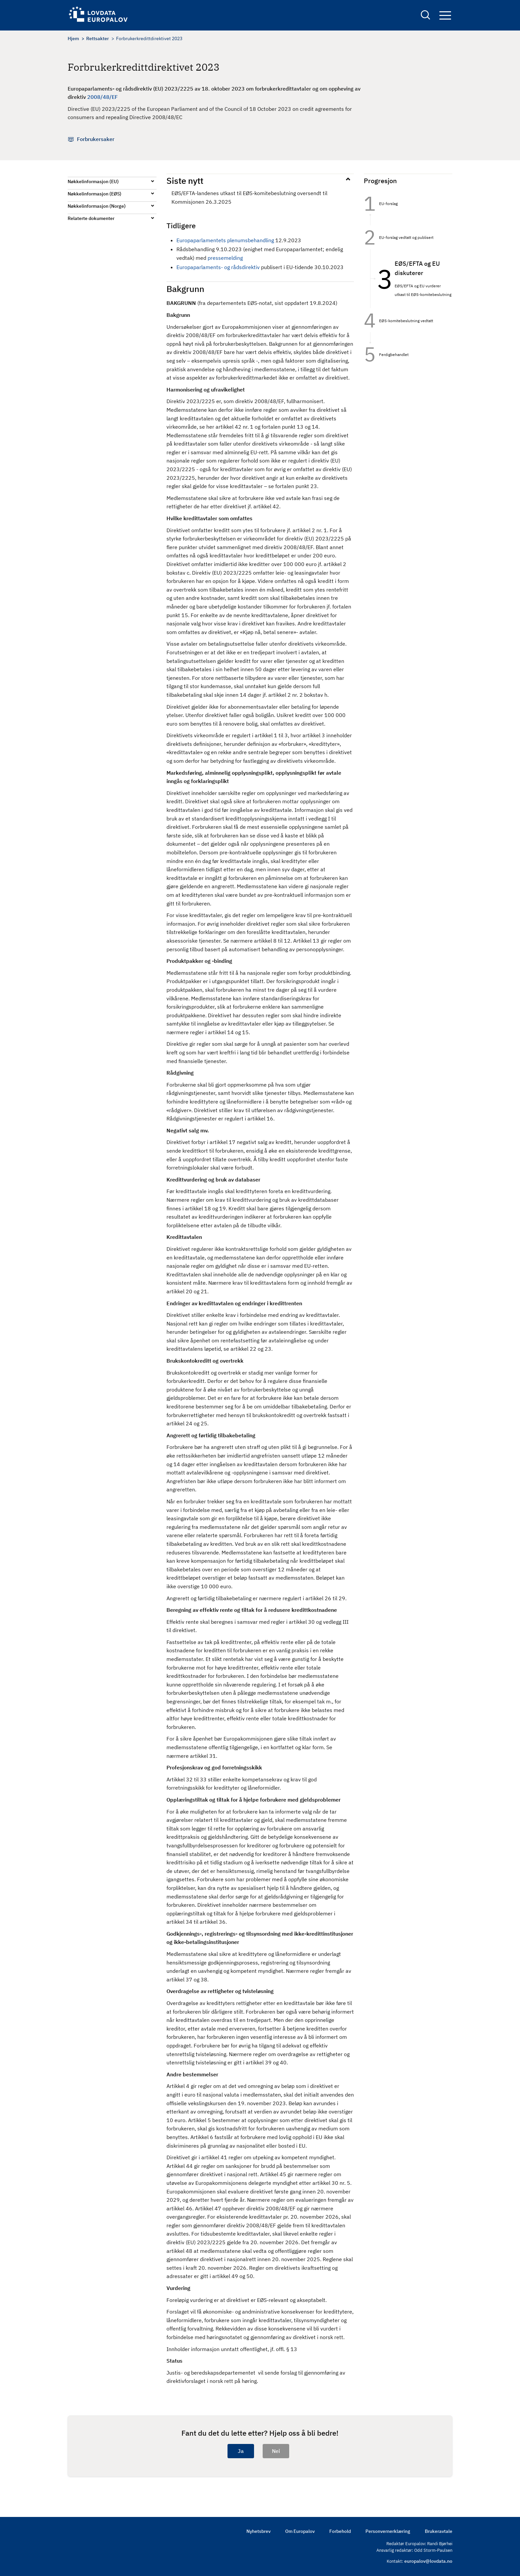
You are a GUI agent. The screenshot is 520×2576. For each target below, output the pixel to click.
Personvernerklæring (387, 2531)
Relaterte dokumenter (91, 218)
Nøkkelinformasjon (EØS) (94, 194)
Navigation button (445, 16)
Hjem (73, 38)
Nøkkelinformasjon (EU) (93, 181)
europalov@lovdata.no (428, 2561)
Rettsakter (97, 38)
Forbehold (340, 2531)
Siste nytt (184, 180)
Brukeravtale (438, 2531)
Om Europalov (300, 2531)
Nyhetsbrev (258, 2531)
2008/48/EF (102, 97)
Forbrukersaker (95, 139)
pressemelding (225, 257)
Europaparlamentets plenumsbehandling (225, 240)
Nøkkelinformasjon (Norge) (97, 206)
